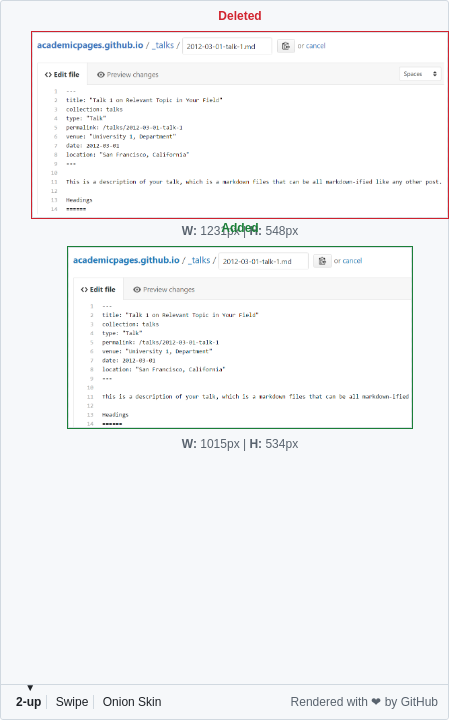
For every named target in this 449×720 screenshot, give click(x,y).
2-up (28, 702)
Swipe (72, 702)
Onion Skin (132, 702)
